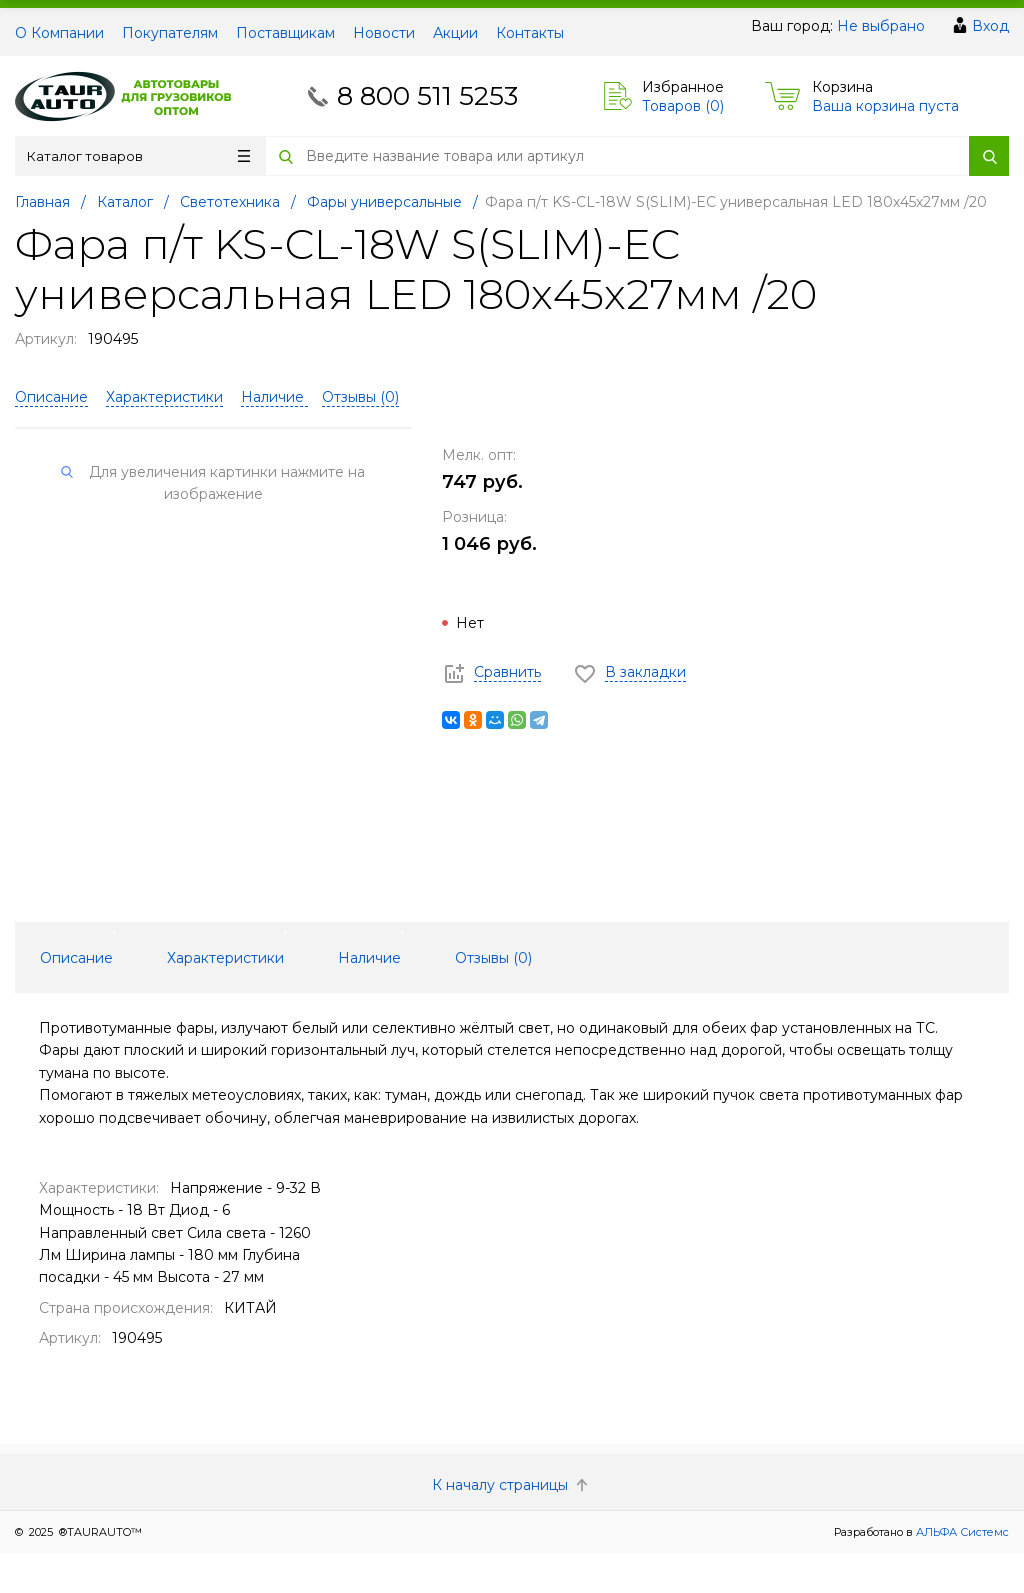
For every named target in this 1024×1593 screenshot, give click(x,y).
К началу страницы (512, 1485)
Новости (384, 33)
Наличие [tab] (369, 958)
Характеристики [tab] (225, 958)
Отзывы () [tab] (493, 958)
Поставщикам (285, 33)
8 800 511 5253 (427, 96)
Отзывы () (360, 397)
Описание (51, 397)
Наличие (274, 397)
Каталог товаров (138, 156)
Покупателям (170, 33)
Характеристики (164, 397)
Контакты (530, 33)
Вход (990, 26)
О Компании (59, 33)
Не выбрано (881, 26)
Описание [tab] (76, 958)
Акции (455, 33)
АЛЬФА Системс (961, 1532)
